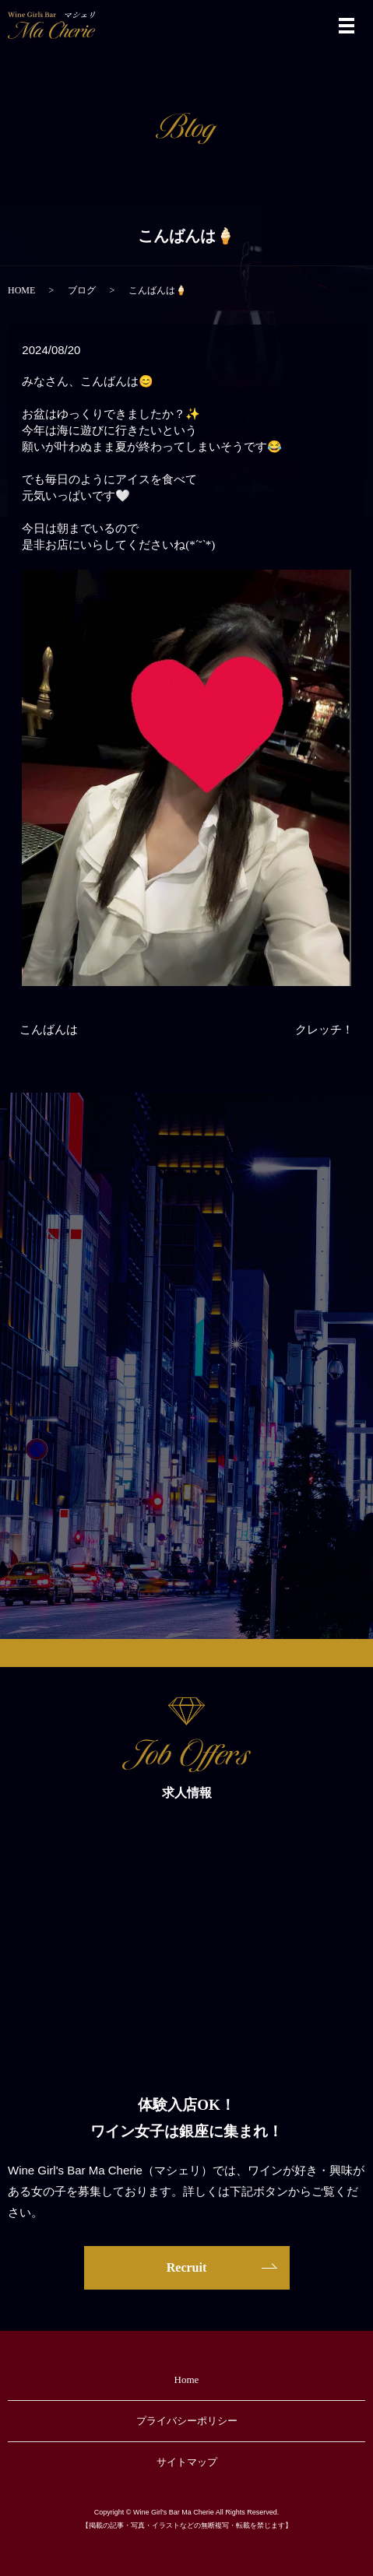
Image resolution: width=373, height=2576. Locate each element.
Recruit (187, 2267)
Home (186, 2379)
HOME (21, 290)
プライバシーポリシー (187, 2421)
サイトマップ (187, 2462)
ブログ (82, 290)
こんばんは (48, 1029)
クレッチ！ (324, 1029)
